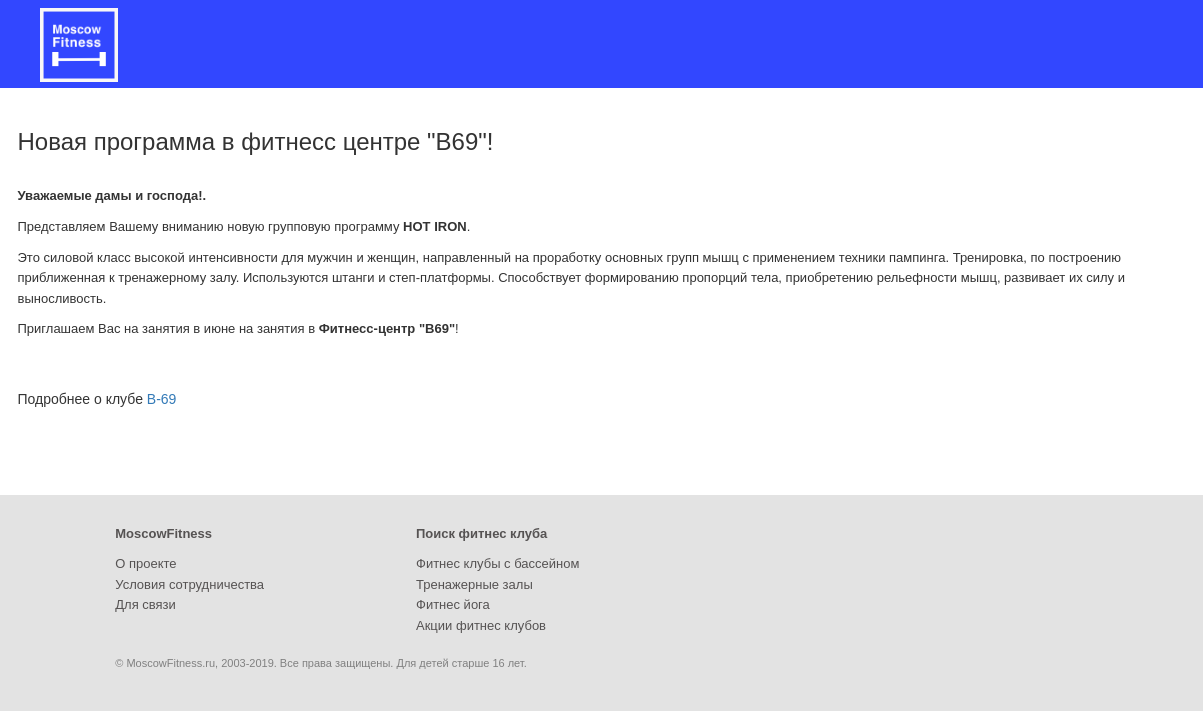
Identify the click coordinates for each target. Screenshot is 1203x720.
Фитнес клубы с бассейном (497, 563)
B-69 (162, 399)
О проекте (145, 563)
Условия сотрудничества (189, 584)
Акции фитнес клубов (481, 625)
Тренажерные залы (474, 584)
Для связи (145, 604)
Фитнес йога (453, 604)
